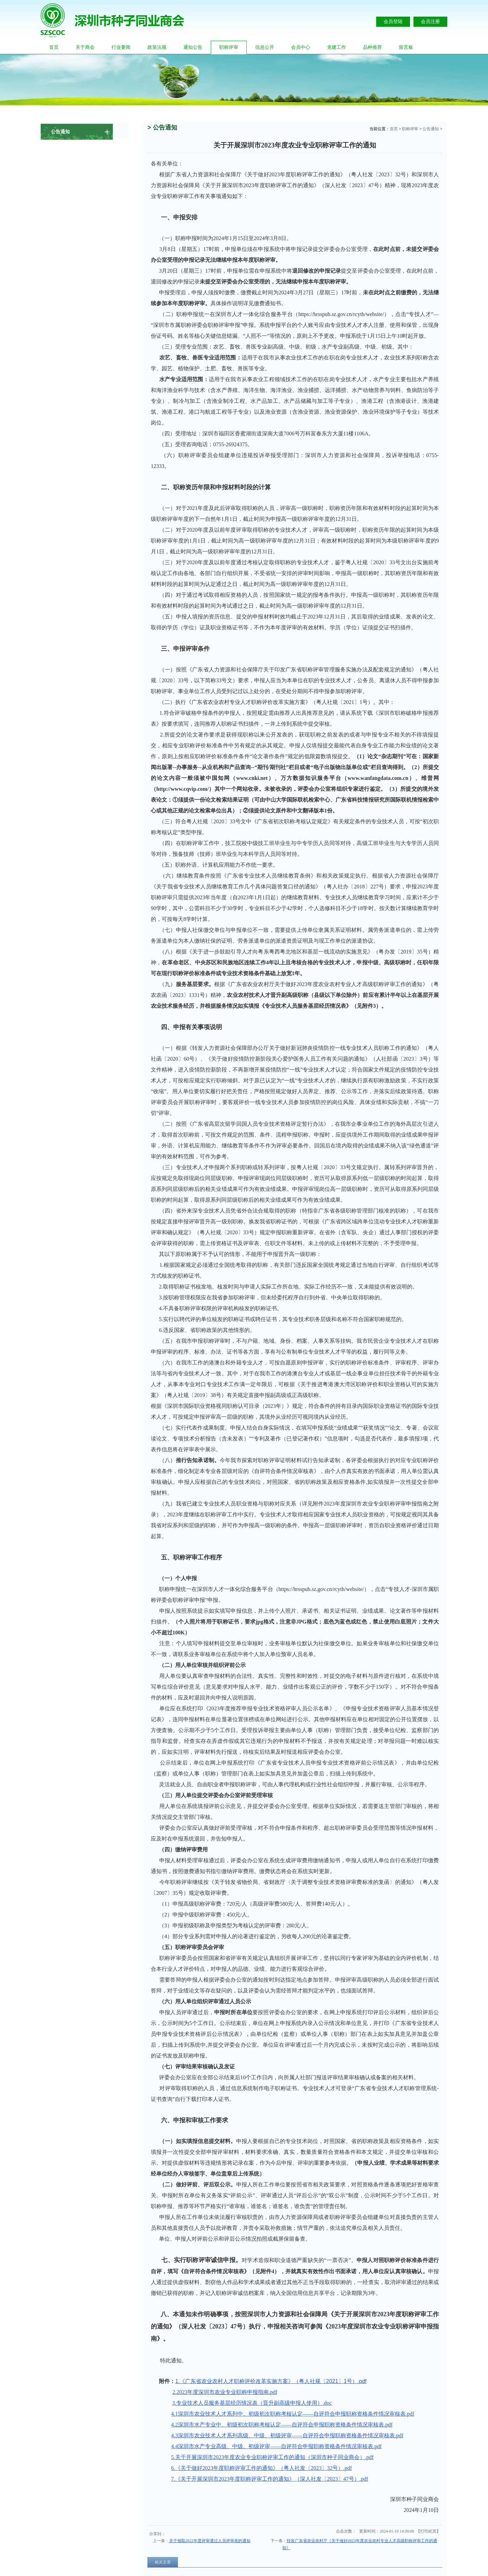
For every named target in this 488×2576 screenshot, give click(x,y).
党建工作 (336, 47)
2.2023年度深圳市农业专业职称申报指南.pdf (224, 2392)
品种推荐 (372, 47)
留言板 (406, 47)
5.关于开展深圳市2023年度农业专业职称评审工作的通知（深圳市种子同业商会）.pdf (272, 2457)
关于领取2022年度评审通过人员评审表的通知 (209, 2540)
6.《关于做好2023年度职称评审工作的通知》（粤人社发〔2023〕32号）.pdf (261, 2468)
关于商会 (85, 47)
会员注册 (430, 21)
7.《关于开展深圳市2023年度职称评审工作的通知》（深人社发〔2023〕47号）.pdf (269, 2479)
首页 (54, 47)
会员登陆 (393, 21)
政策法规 (156, 47)
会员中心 (300, 47)
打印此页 (428, 2531)
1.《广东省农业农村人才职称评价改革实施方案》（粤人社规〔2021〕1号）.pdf (271, 2381)
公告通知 (431, 128)
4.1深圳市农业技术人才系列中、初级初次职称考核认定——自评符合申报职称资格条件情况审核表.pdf (292, 2414)
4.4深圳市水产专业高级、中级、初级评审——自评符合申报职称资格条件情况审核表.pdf (276, 2446)
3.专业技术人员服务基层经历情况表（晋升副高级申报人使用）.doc (252, 2403)
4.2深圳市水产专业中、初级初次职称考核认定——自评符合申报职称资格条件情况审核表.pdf (281, 2424)
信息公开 (264, 47)
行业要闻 (120, 47)
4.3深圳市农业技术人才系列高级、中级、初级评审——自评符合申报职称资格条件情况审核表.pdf (287, 2435)
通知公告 (192, 47)
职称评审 (228, 47)
